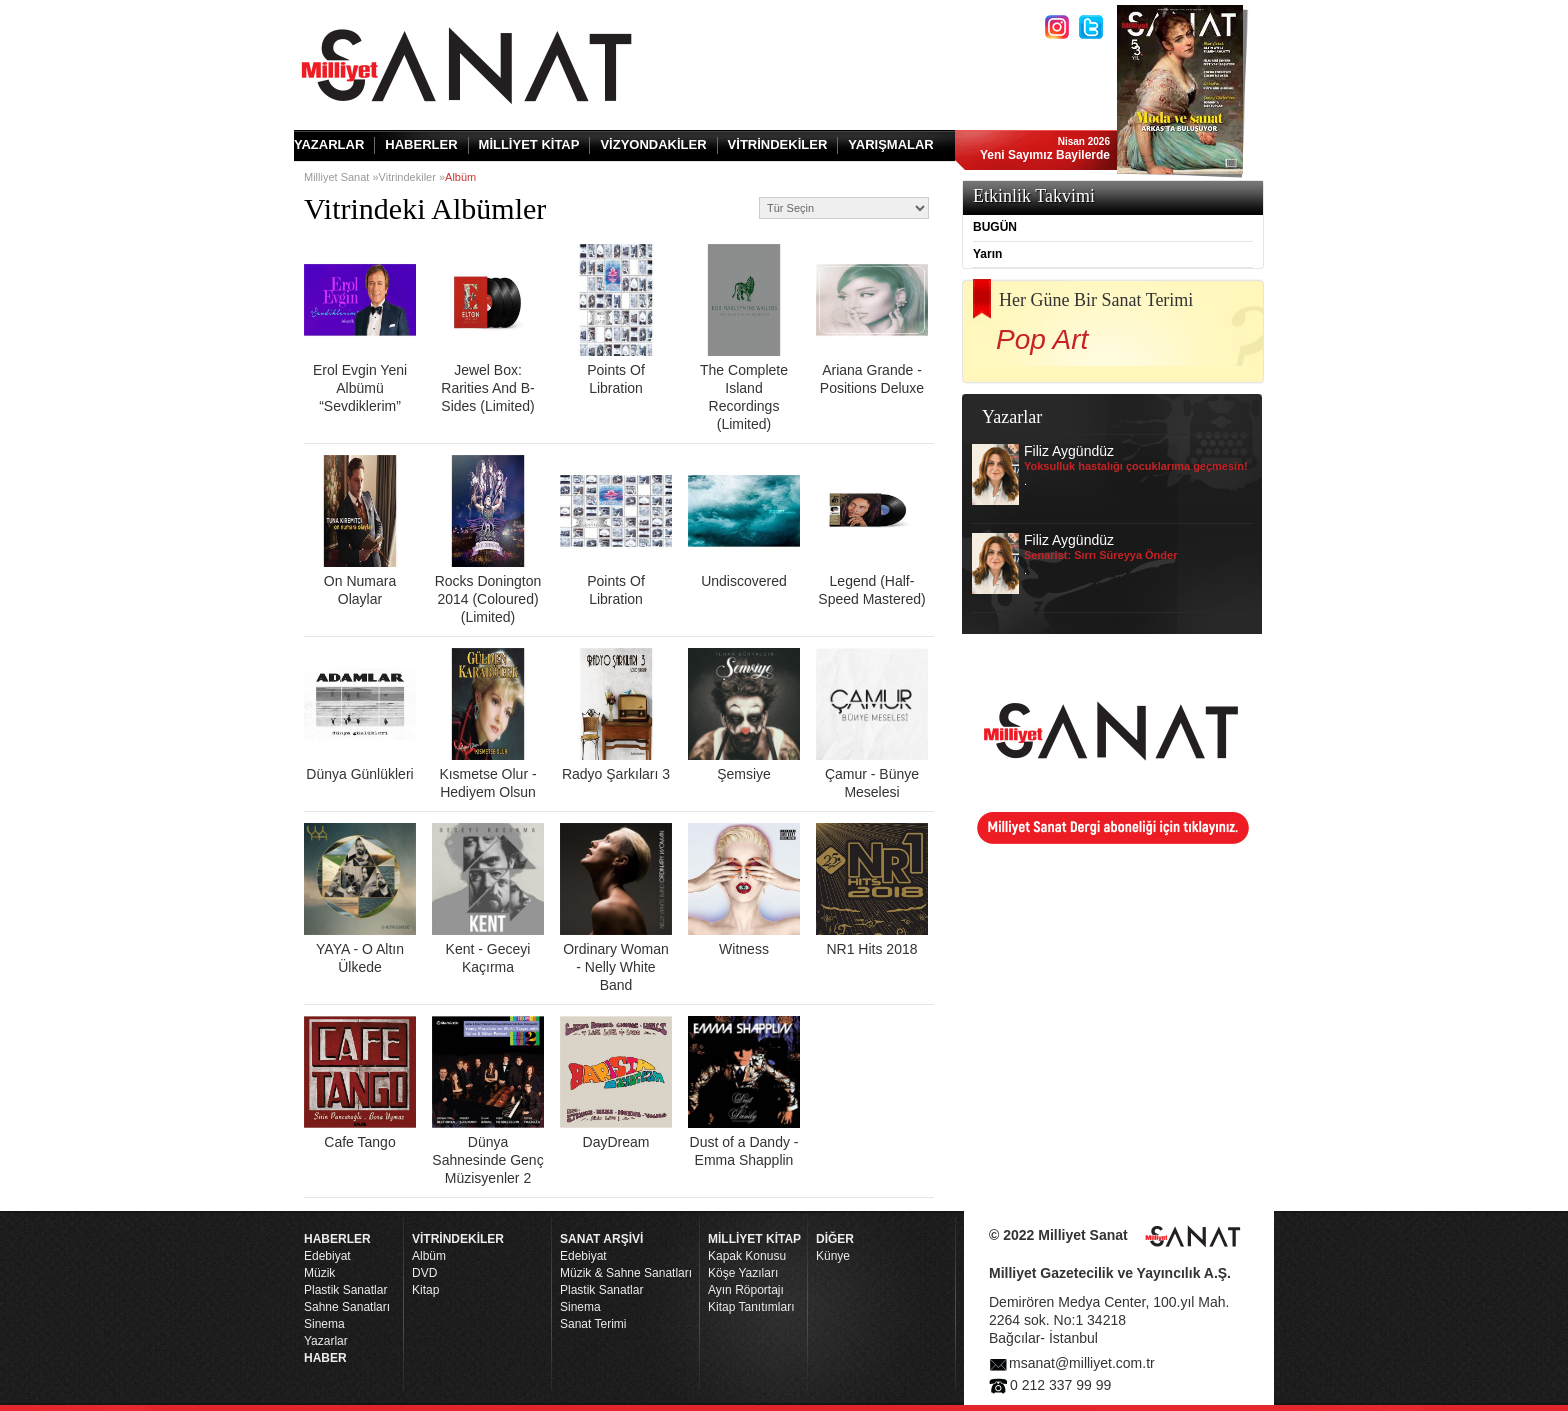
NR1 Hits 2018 (872, 890)
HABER (325, 1358)
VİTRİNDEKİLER (778, 144)
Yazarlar (326, 1341)
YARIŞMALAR (890, 144)
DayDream (616, 1083)
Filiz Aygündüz (1110, 474)
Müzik (319, 1273)
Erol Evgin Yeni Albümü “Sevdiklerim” (360, 329)
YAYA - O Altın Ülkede (360, 899)
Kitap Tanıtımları (751, 1307)
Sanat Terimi (593, 1324)
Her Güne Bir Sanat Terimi (1096, 300)
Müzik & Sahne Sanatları (626, 1273)
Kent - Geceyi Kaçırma (488, 899)
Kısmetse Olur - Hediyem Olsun (488, 724)
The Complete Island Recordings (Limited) (744, 338)
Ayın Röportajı (746, 1290)
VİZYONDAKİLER (653, 144)
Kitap (425, 1290)
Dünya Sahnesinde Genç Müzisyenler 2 (488, 1101)
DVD (424, 1273)
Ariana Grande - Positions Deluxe (872, 320)
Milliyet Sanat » (341, 177)
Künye (833, 1256)
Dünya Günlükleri (360, 715)
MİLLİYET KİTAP (529, 144)
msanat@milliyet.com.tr (1082, 1363)
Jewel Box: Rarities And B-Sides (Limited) (488, 329)
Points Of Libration (616, 320)
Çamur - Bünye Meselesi (872, 724)
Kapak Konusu (747, 1256)
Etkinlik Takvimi (1034, 196)
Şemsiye (744, 715)
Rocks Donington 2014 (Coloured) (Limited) (488, 540)
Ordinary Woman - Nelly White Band (616, 908)
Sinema (324, 1324)
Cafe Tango (360, 1083)
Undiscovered (744, 522)
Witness (744, 890)
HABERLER (421, 144)
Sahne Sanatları (347, 1307)
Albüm (429, 1256)
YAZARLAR (329, 144)
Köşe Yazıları (743, 1273)
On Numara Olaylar (360, 531)
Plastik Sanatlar (345, 1290)
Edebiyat (327, 1256)
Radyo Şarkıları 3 (616, 715)
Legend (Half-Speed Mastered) (872, 531)
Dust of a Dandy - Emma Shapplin (744, 1092)
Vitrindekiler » (412, 177)
